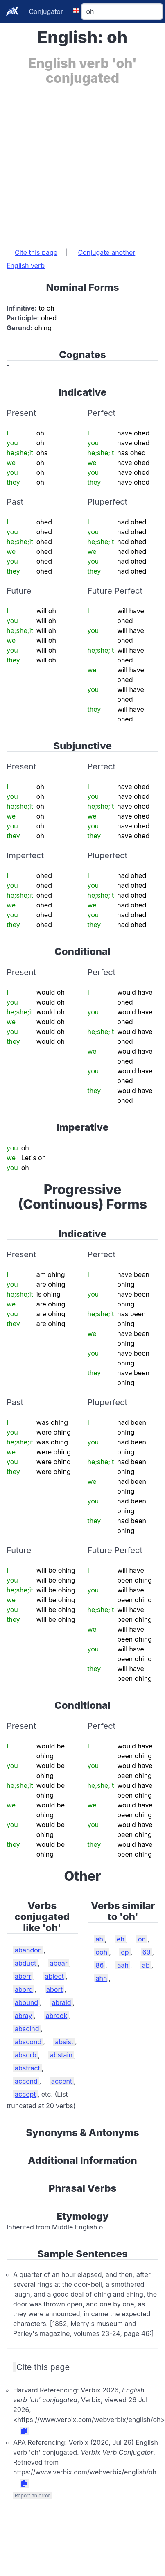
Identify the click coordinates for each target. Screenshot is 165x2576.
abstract (27, 2068)
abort (54, 1989)
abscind (27, 2029)
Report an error (32, 2495)
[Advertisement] (77, 162)
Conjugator (46, 11)
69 (146, 1952)
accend (26, 2081)
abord (24, 1989)
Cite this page (36, 252)
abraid (61, 2002)
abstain (61, 2055)
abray (23, 2015)
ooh (102, 1952)
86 (100, 1965)
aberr (23, 1976)
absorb (25, 2055)
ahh (101, 1978)
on (142, 1939)
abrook (57, 2015)
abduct (25, 1963)
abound (26, 2002)
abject (54, 1976)
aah (122, 1965)
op (125, 1952)
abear (59, 1963)
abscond (28, 2042)
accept (25, 2094)
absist (64, 2042)
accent (61, 2081)
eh (120, 1939)
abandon (28, 1950)
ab (146, 1965)
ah (99, 1939)
